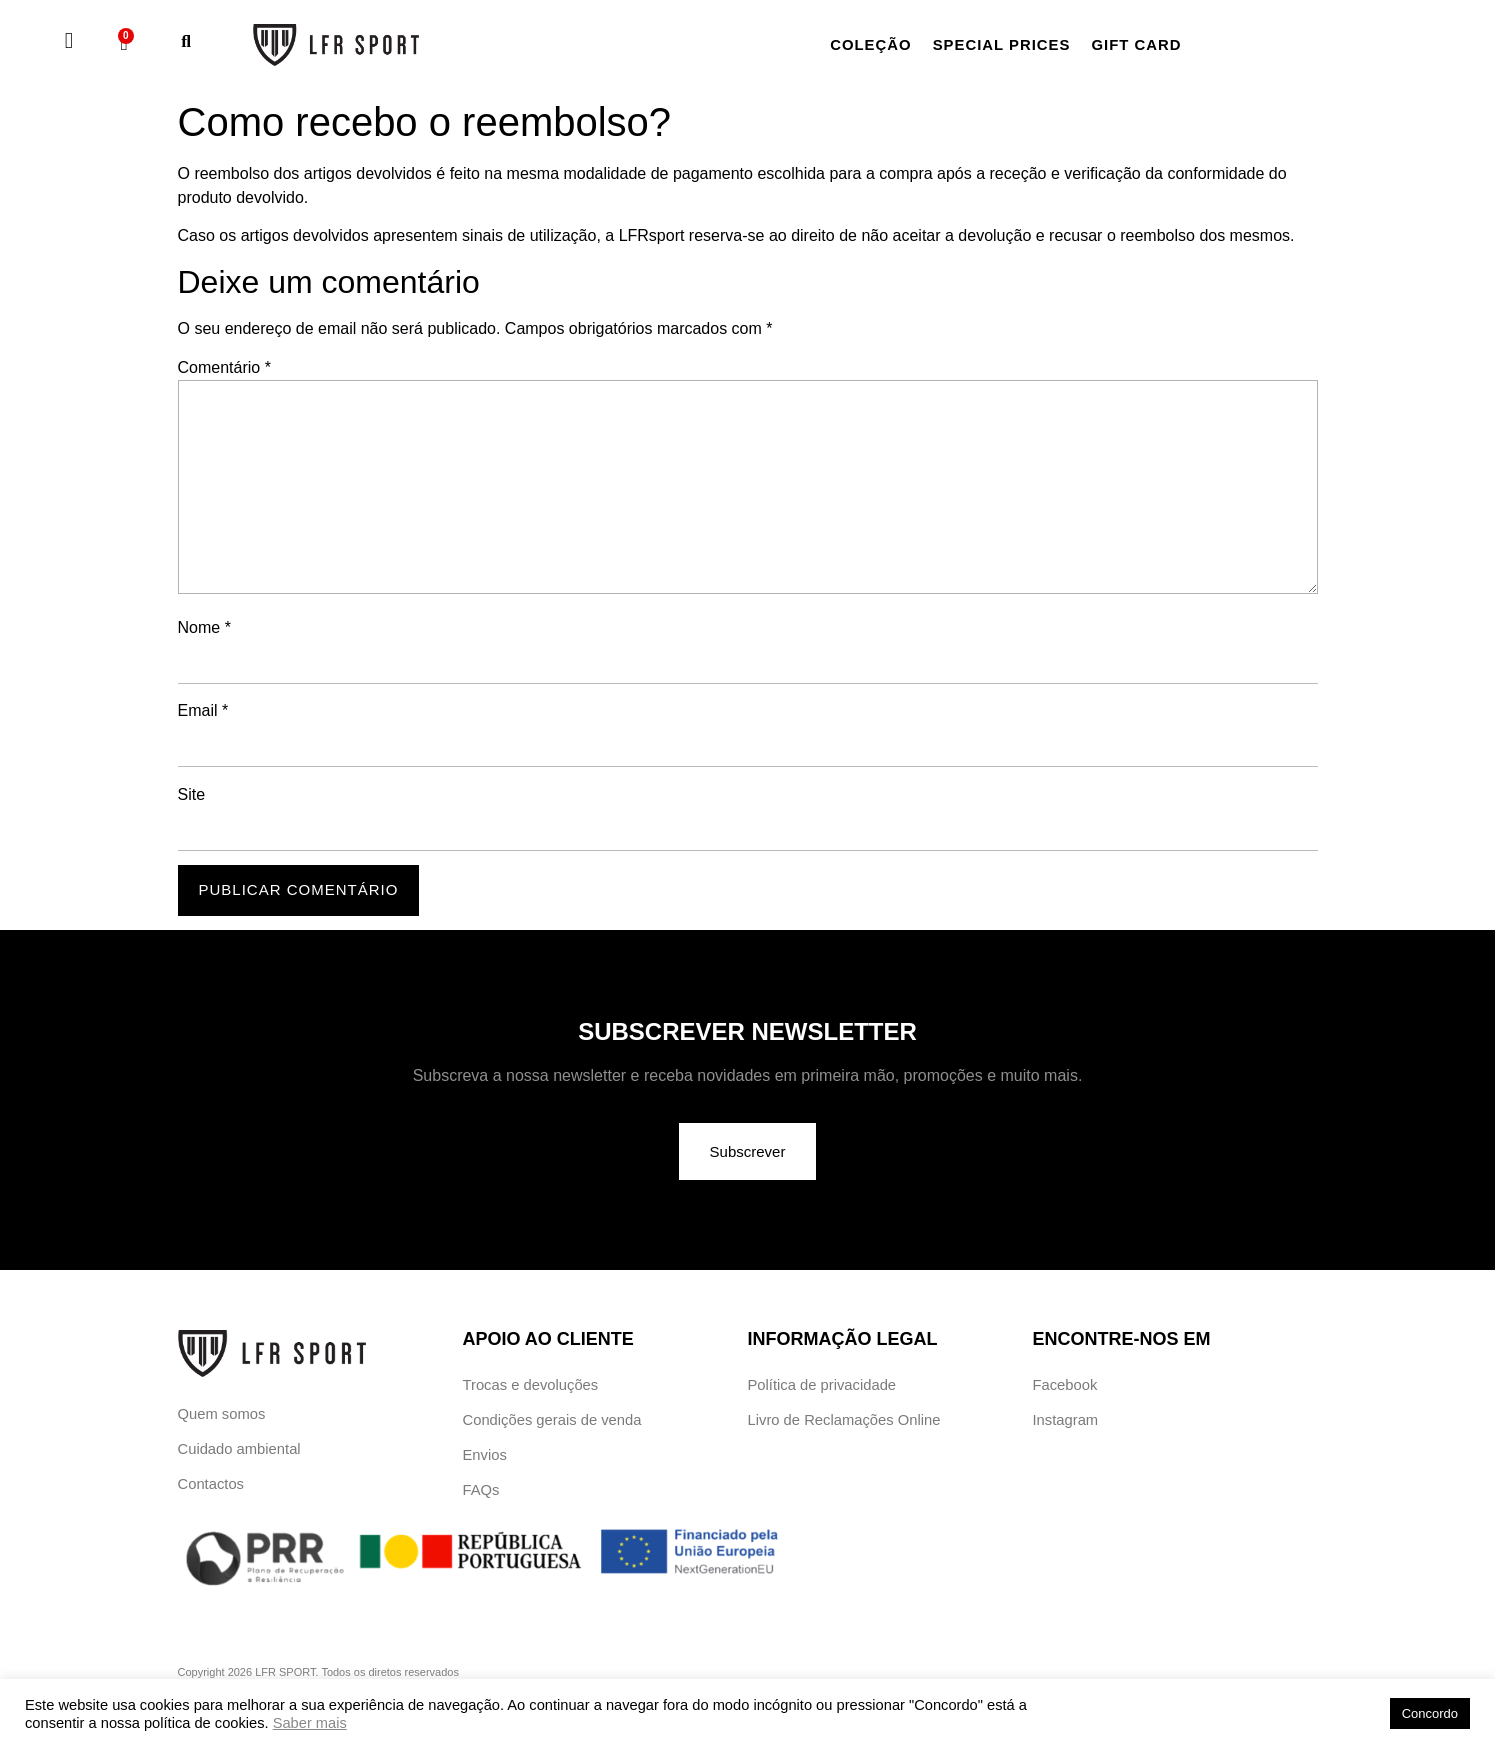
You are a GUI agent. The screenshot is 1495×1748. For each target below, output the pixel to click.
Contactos (212, 1487)
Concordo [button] (1430, 1713)
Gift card (1157, 44)
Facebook (1066, 1385)
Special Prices (1013, 44)
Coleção (874, 44)
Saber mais (310, 1723)
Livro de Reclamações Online (846, 1422)
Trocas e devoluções (532, 1385)
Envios (485, 1458)
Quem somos (222, 1414)
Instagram (1066, 1422)
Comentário (224, 368)
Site (192, 795)
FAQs (482, 1495)
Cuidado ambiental (240, 1451)
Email (203, 711)
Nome (204, 628)
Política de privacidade (823, 1385)
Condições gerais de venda (554, 1422)
